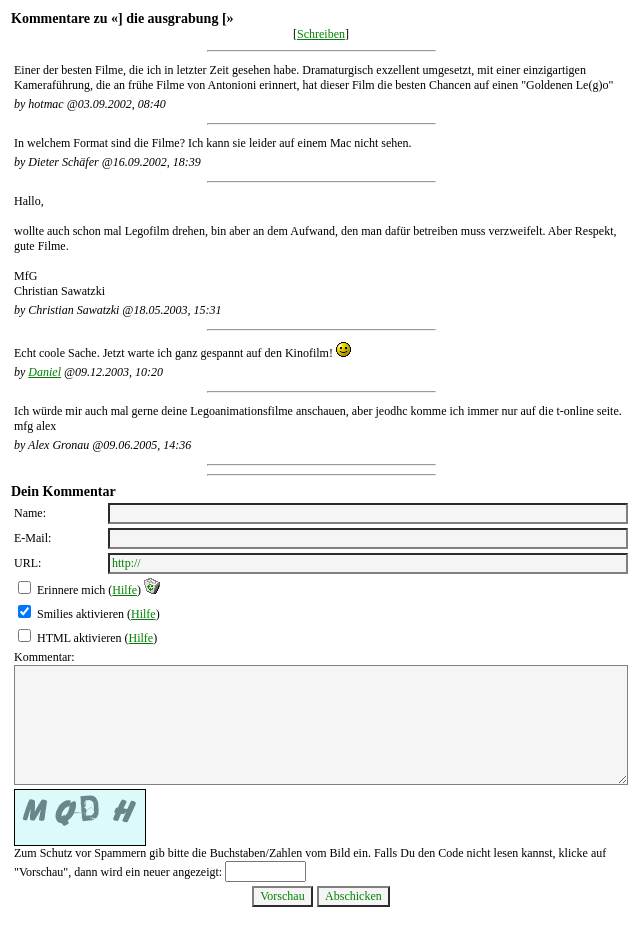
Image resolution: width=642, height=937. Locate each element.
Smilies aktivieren (80, 614)
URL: (27, 563)
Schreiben (321, 34)
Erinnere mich (71, 590)
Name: (30, 513)
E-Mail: (32, 538)
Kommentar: (44, 657)
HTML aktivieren (79, 638)
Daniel (44, 372)
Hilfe (124, 590)
